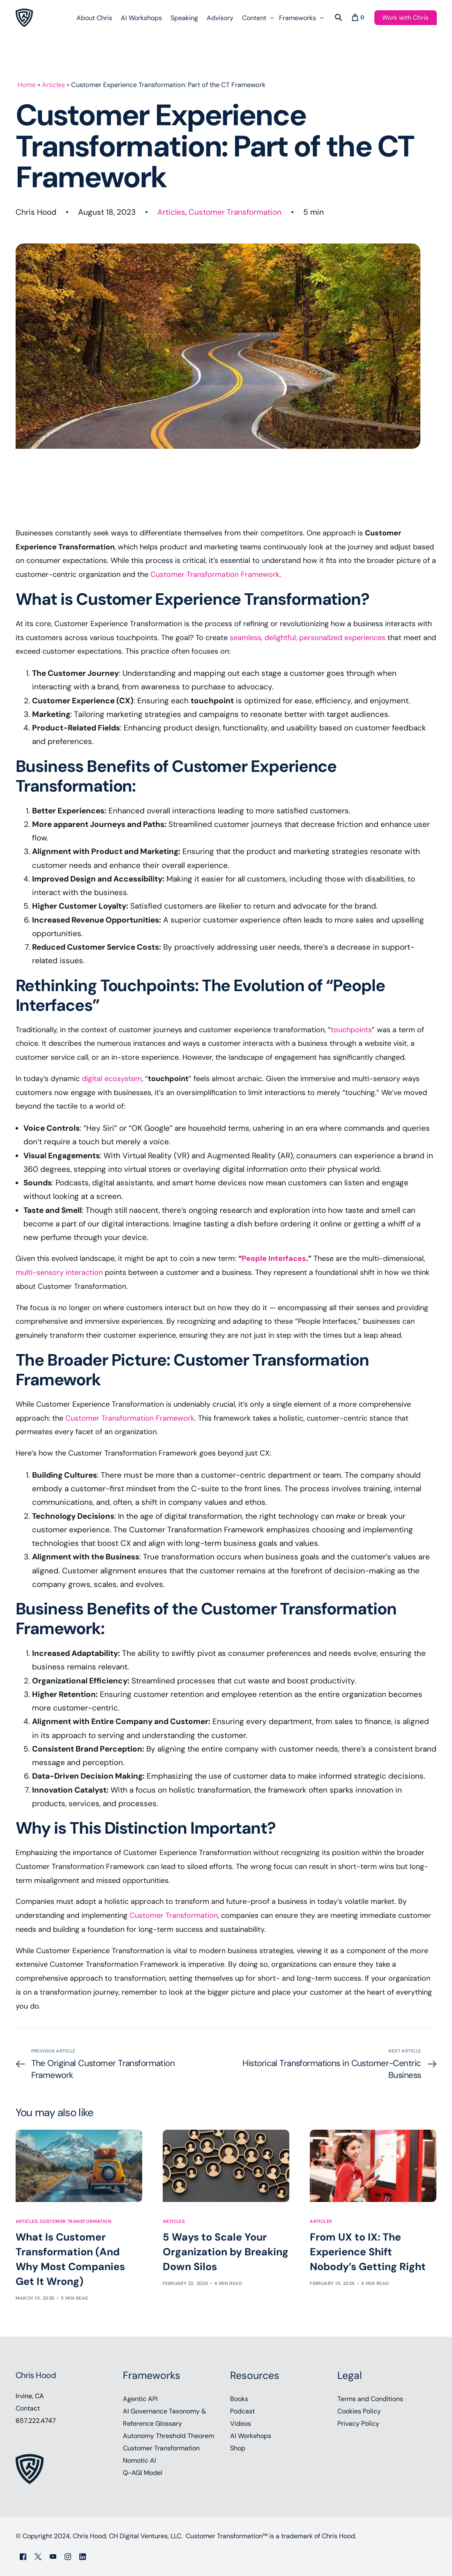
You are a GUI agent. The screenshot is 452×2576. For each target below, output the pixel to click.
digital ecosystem (112, 1079)
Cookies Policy (359, 2411)
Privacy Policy (358, 2423)
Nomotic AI (139, 2460)
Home (27, 84)
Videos (240, 2423)
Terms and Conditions (370, 2399)
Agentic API (140, 2399)
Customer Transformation (235, 212)
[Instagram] (67, 2556)
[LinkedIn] (82, 2556)
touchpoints (351, 1030)
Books (239, 2399)
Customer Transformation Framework (214, 574)
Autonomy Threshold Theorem (168, 2435)
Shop (237, 2448)
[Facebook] (23, 2556)
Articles (53, 84)
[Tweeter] (38, 2556)
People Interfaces (274, 1258)
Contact (28, 2408)
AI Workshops (250, 2435)
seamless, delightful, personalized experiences (307, 638)
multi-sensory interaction (59, 1272)
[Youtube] (53, 2556)
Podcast (242, 2411)
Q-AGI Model (142, 2472)
